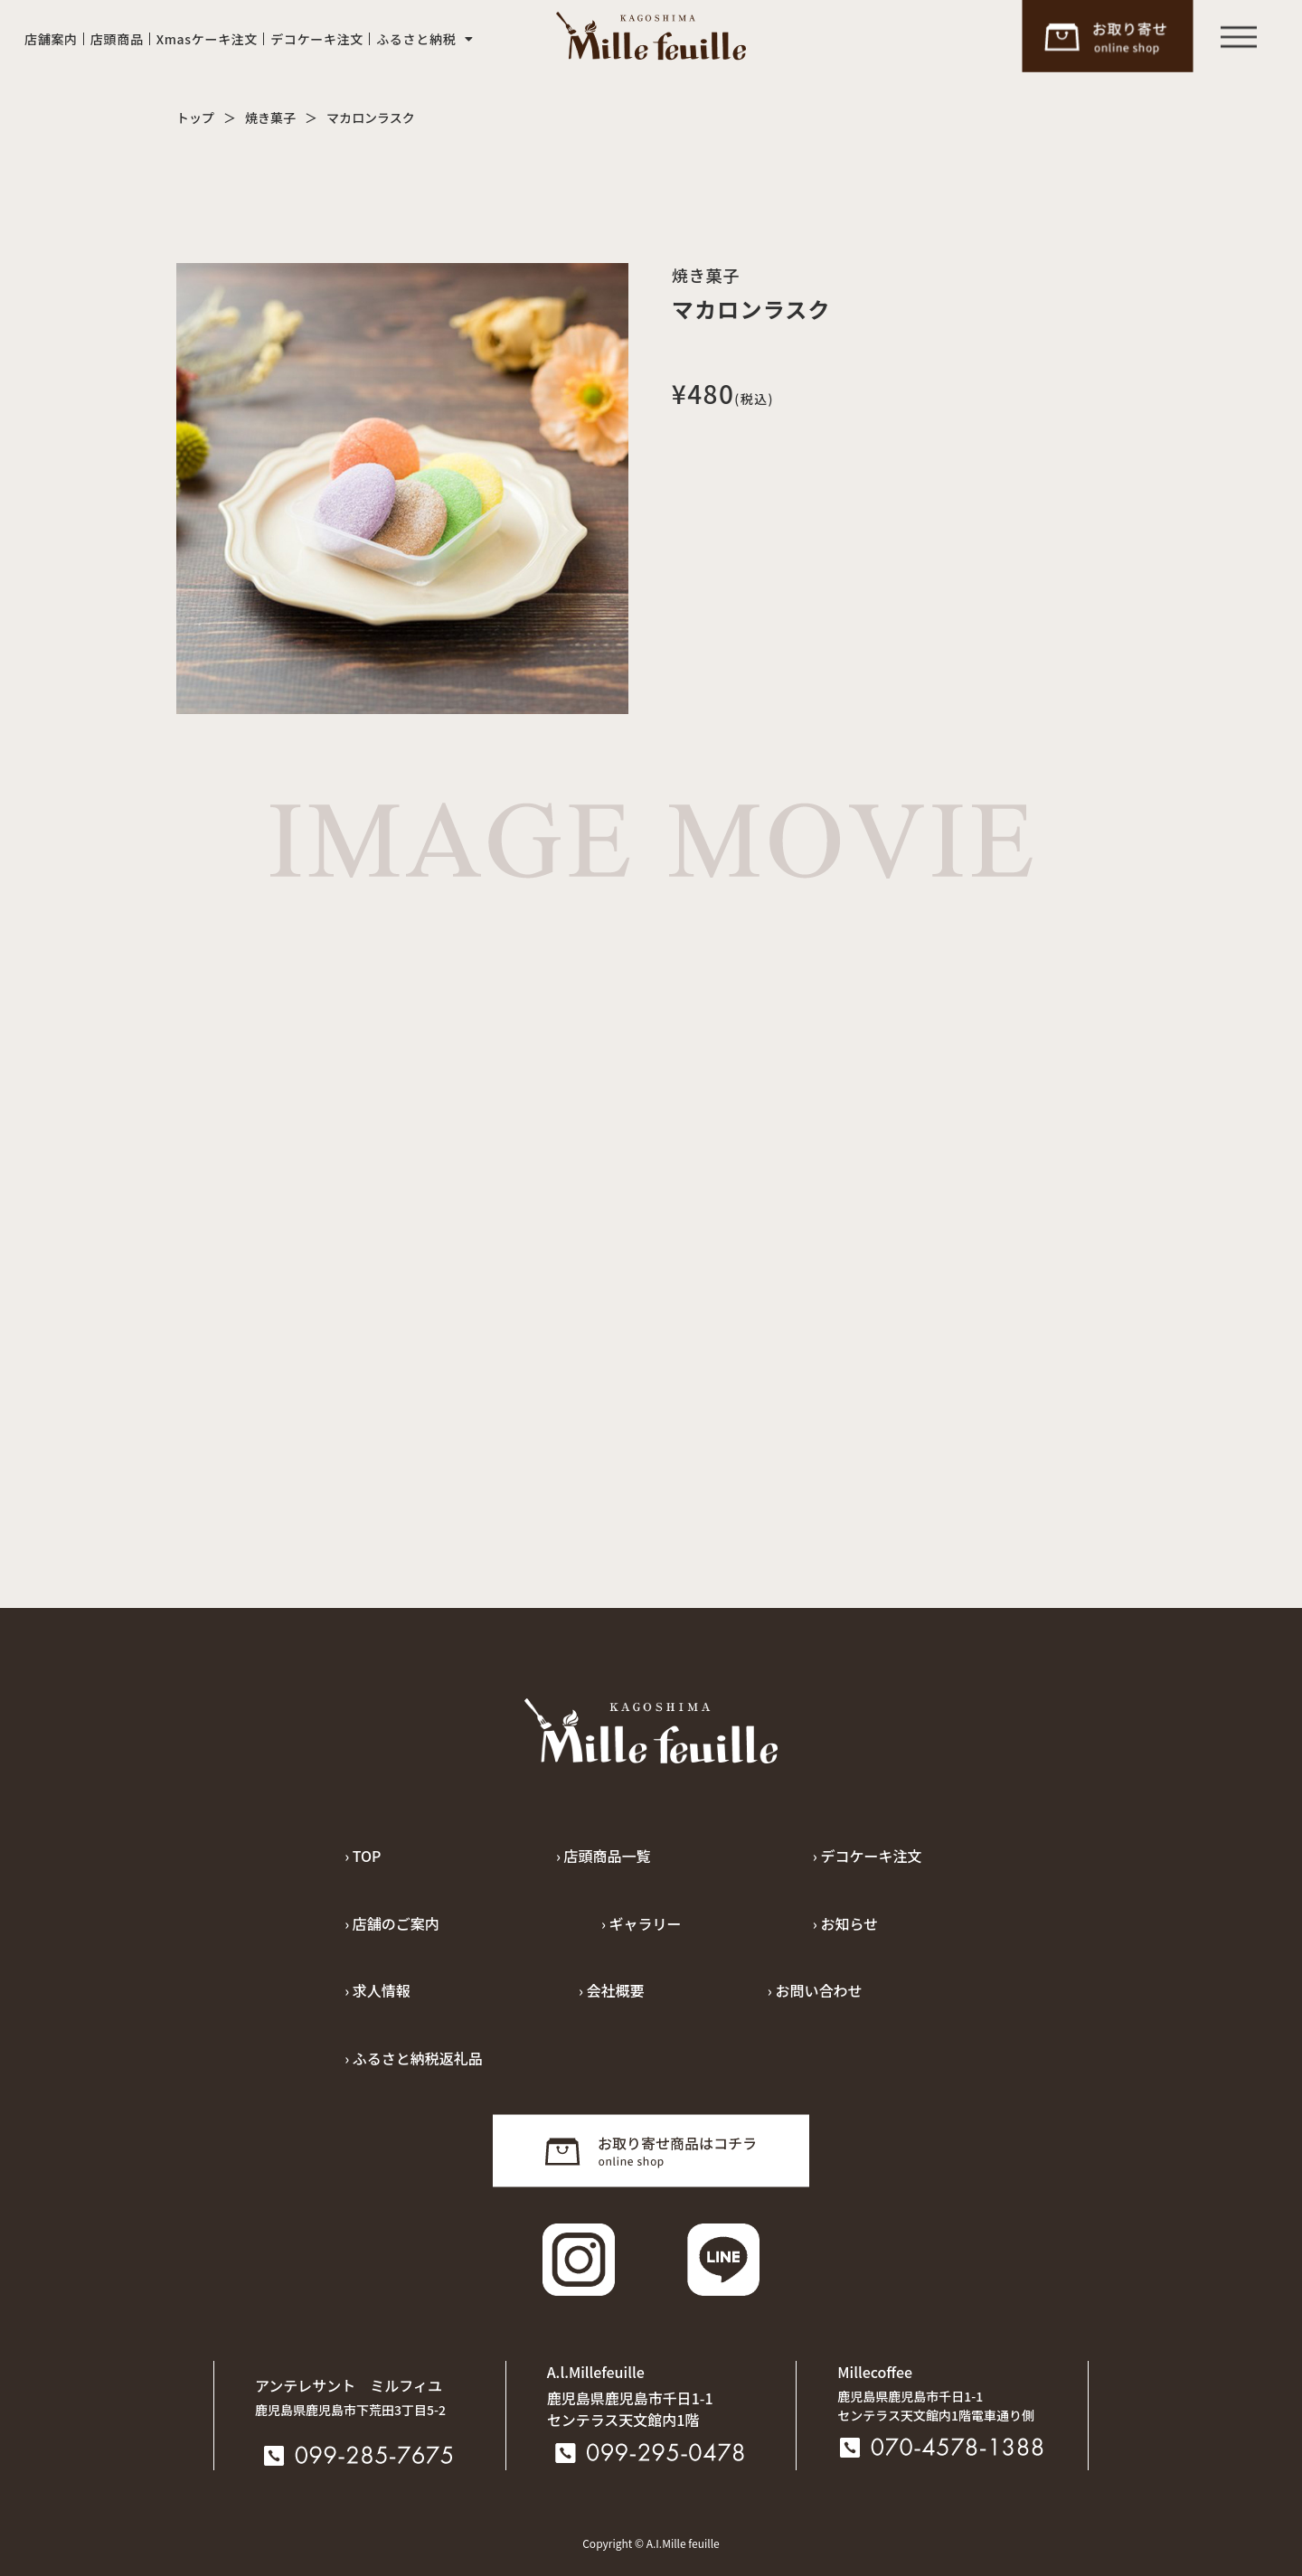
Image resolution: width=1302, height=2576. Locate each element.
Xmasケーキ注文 (207, 39)
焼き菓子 (270, 117)
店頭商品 (117, 39)
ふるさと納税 (425, 39)
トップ (195, 117)
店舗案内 (51, 39)
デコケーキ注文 (316, 39)
